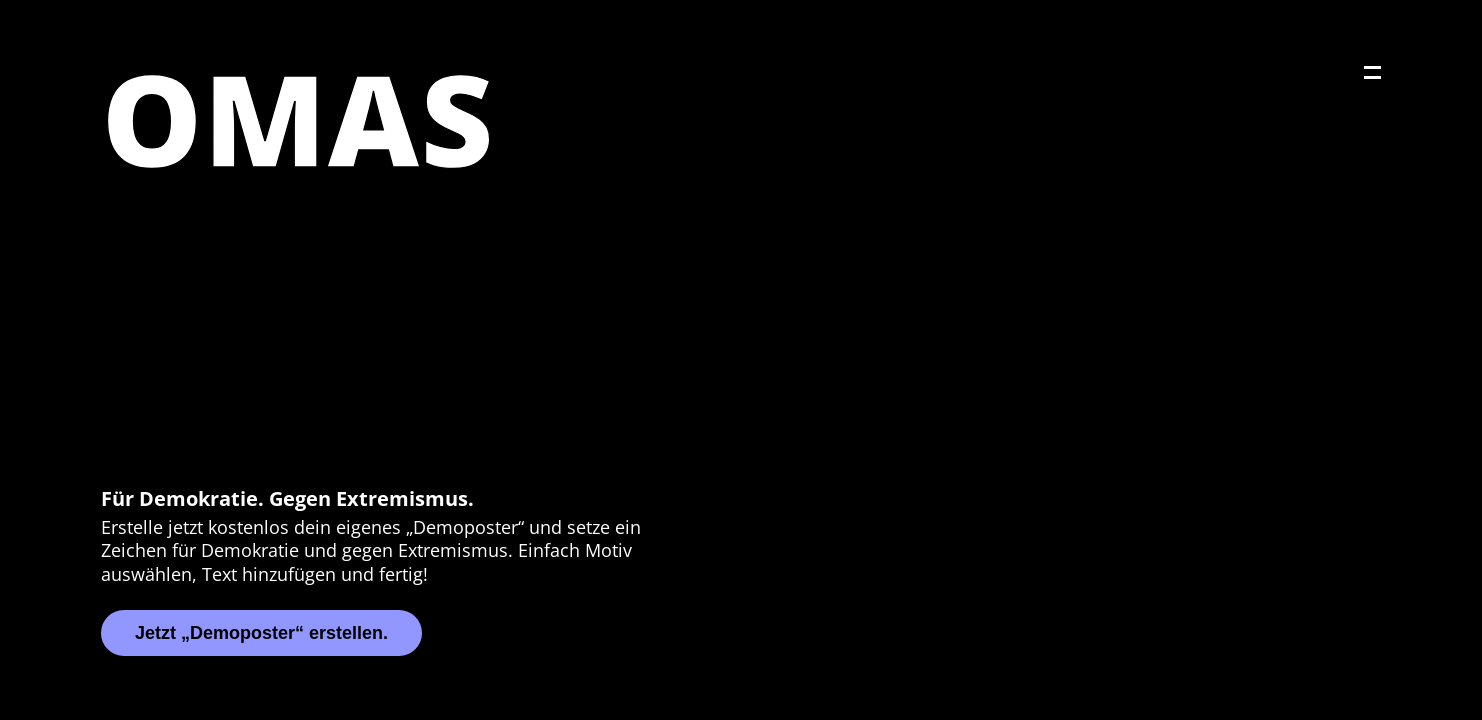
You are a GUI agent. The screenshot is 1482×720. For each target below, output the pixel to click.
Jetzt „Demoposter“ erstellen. (261, 633)
